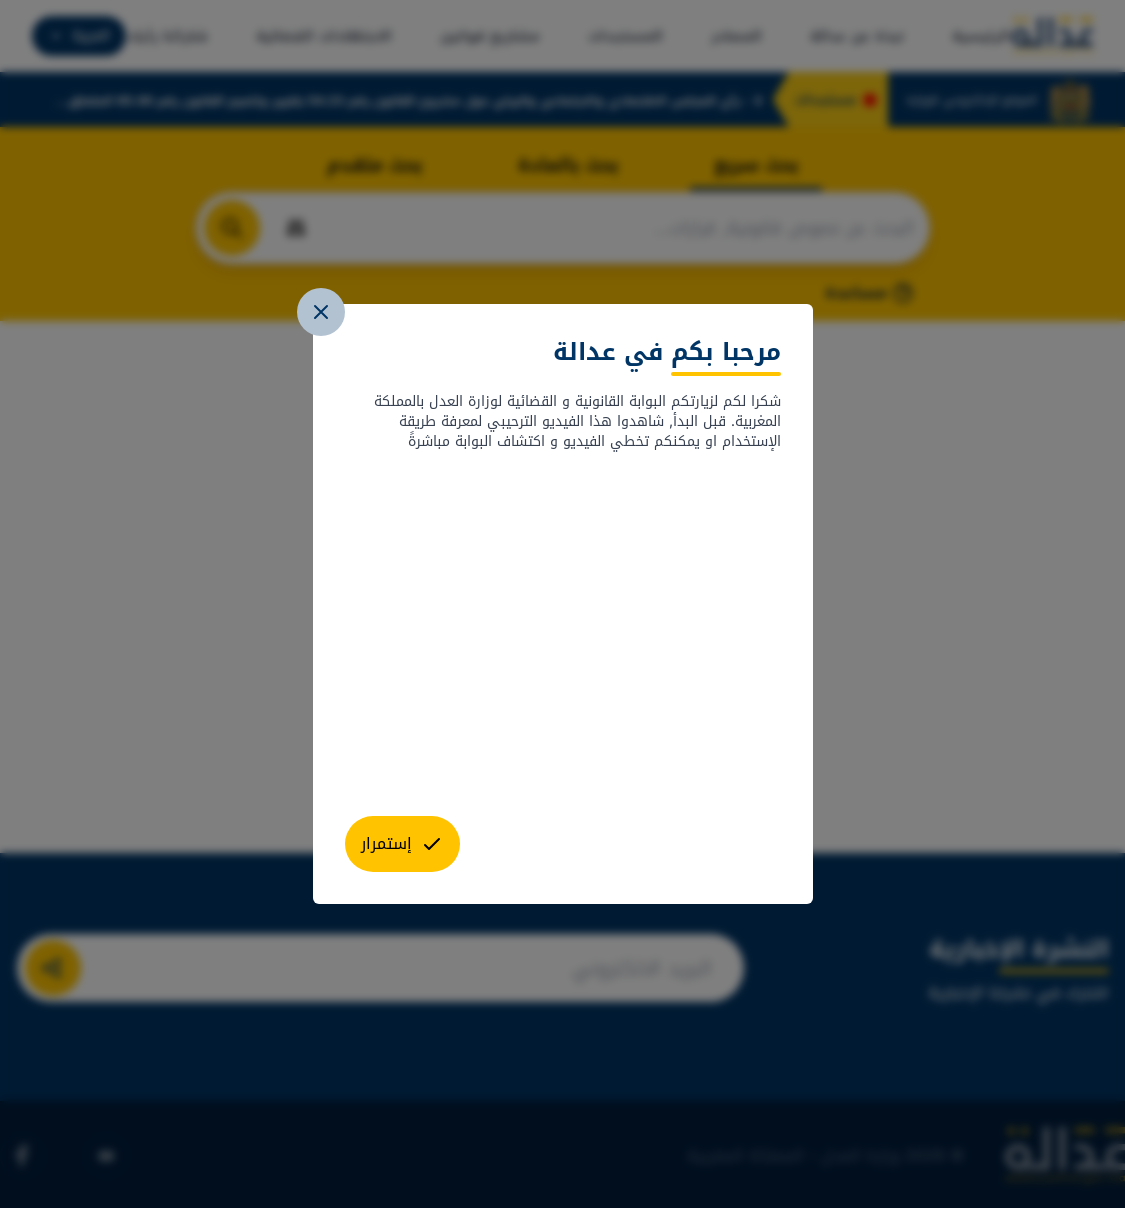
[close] (321, 312)
